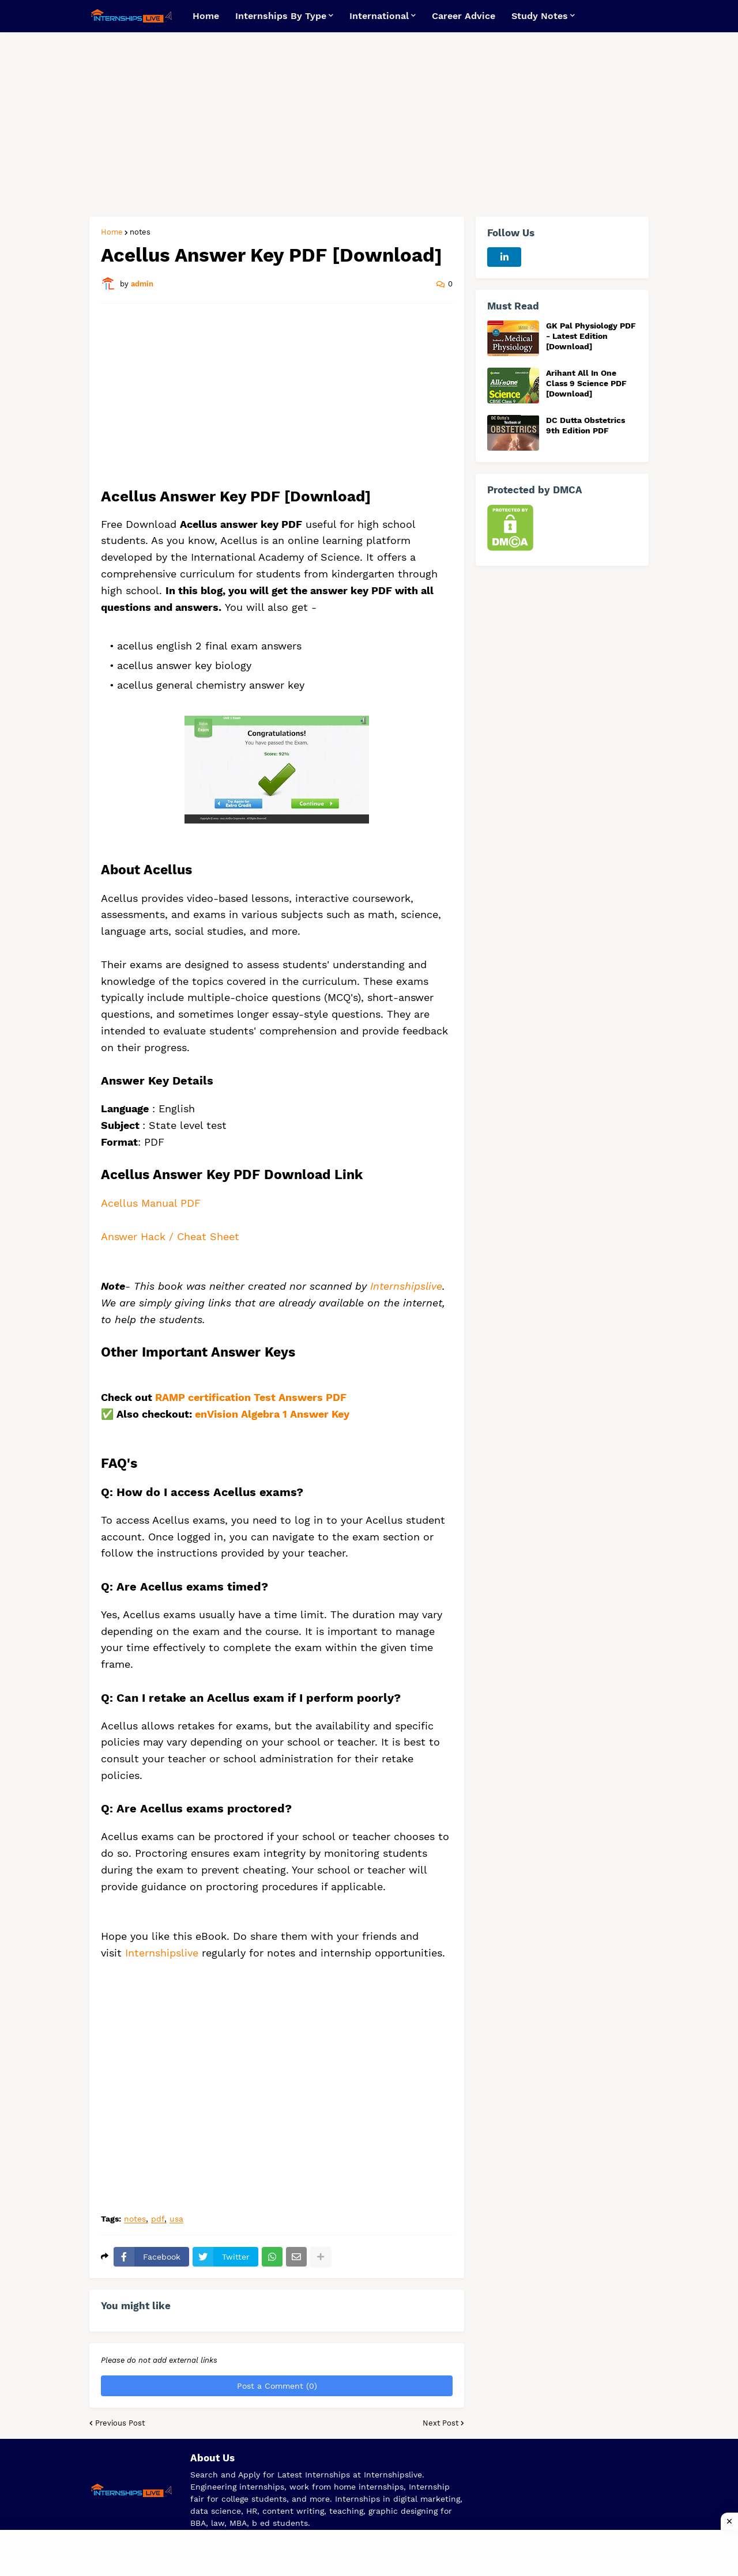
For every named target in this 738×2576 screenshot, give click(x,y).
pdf (157, 2219)
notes (140, 232)
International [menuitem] (379, 15)
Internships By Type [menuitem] (280, 15)
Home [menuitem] (206, 15)
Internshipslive (406, 1286)
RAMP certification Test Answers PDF (251, 1397)
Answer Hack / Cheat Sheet (172, 1236)
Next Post (440, 2423)
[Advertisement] (369, 124)
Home (112, 232)
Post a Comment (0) (277, 2385)
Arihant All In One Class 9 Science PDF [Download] (586, 383)
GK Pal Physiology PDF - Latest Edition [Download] (591, 336)
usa (176, 2219)
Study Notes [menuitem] (539, 15)
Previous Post (120, 2423)
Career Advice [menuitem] (463, 15)
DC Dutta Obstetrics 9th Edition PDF (585, 425)
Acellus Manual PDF (151, 1203)
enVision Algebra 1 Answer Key (272, 1414)
